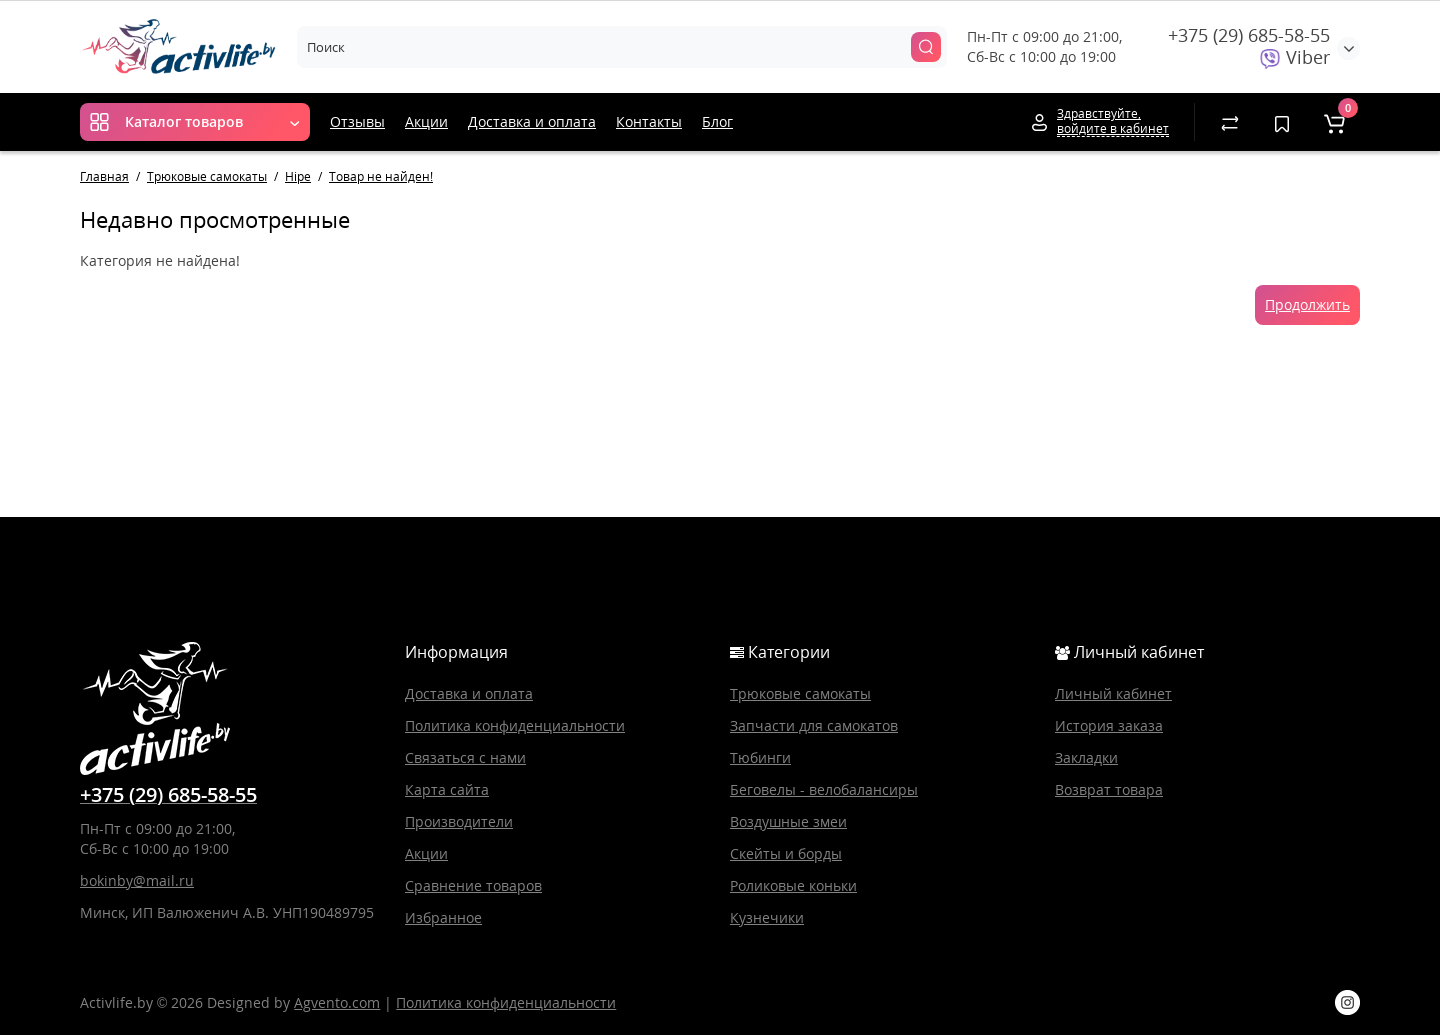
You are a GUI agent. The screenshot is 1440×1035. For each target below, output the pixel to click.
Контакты (649, 121)
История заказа (1109, 725)
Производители (459, 821)
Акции (426, 121)
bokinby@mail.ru (137, 880)
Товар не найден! (381, 176)
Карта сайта (447, 789)
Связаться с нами (465, 757)
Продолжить (1307, 304)
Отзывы (357, 121)
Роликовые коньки (793, 885)
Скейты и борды (786, 853)
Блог (717, 121)
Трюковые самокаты (207, 176)
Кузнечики (767, 917)
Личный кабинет (1113, 693)
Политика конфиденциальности (515, 725)
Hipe (298, 176)
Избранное (443, 917)
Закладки (1086, 757)
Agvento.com (337, 1002)
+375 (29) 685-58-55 (1249, 35)
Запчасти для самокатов (814, 725)
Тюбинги (760, 757)
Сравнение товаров (473, 885)
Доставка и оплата (532, 121)
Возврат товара (1109, 789)
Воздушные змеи (788, 821)
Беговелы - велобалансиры (824, 789)
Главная (104, 176)
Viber (1295, 57)
